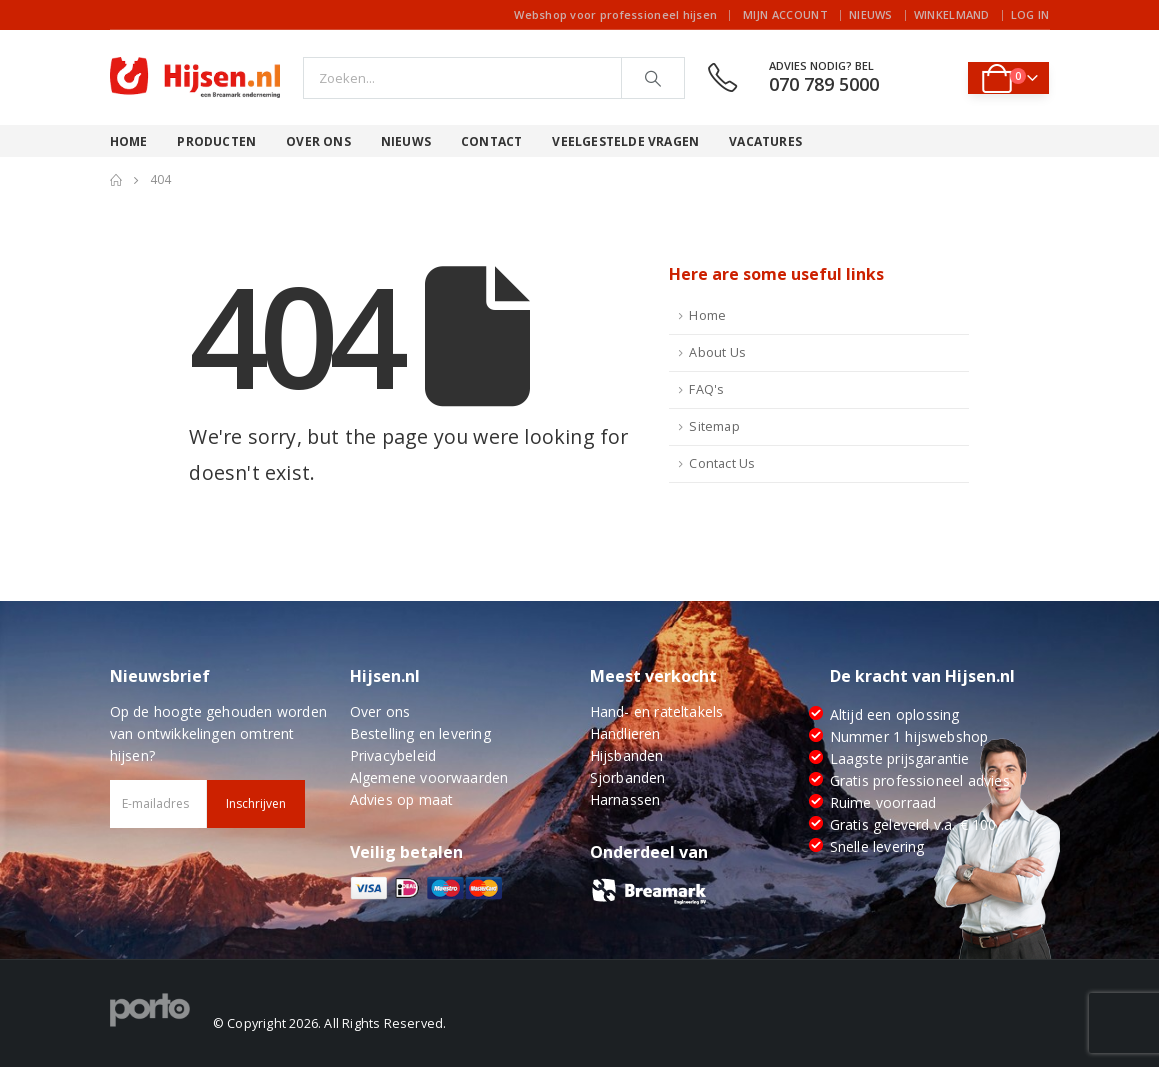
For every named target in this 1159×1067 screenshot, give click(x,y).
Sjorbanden (628, 777)
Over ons (318, 141)
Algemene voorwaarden (429, 777)
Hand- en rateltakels (657, 711)
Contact (491, 141)
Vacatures (765, 141)
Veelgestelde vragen (625, 141)
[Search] (653, 78)
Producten (216, 141)
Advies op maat (402, 799)
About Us (717, 352)
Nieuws (871, 14)
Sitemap (714, 426)
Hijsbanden (627, 755)
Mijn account (785, 14)
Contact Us (722, 463)
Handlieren (625, 733)
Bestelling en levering (420, 733)
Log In (1030, 14)
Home (129, 141)
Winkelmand (952, 14)
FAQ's (706, 389)
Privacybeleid (393, 755)
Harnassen (625, 799)
